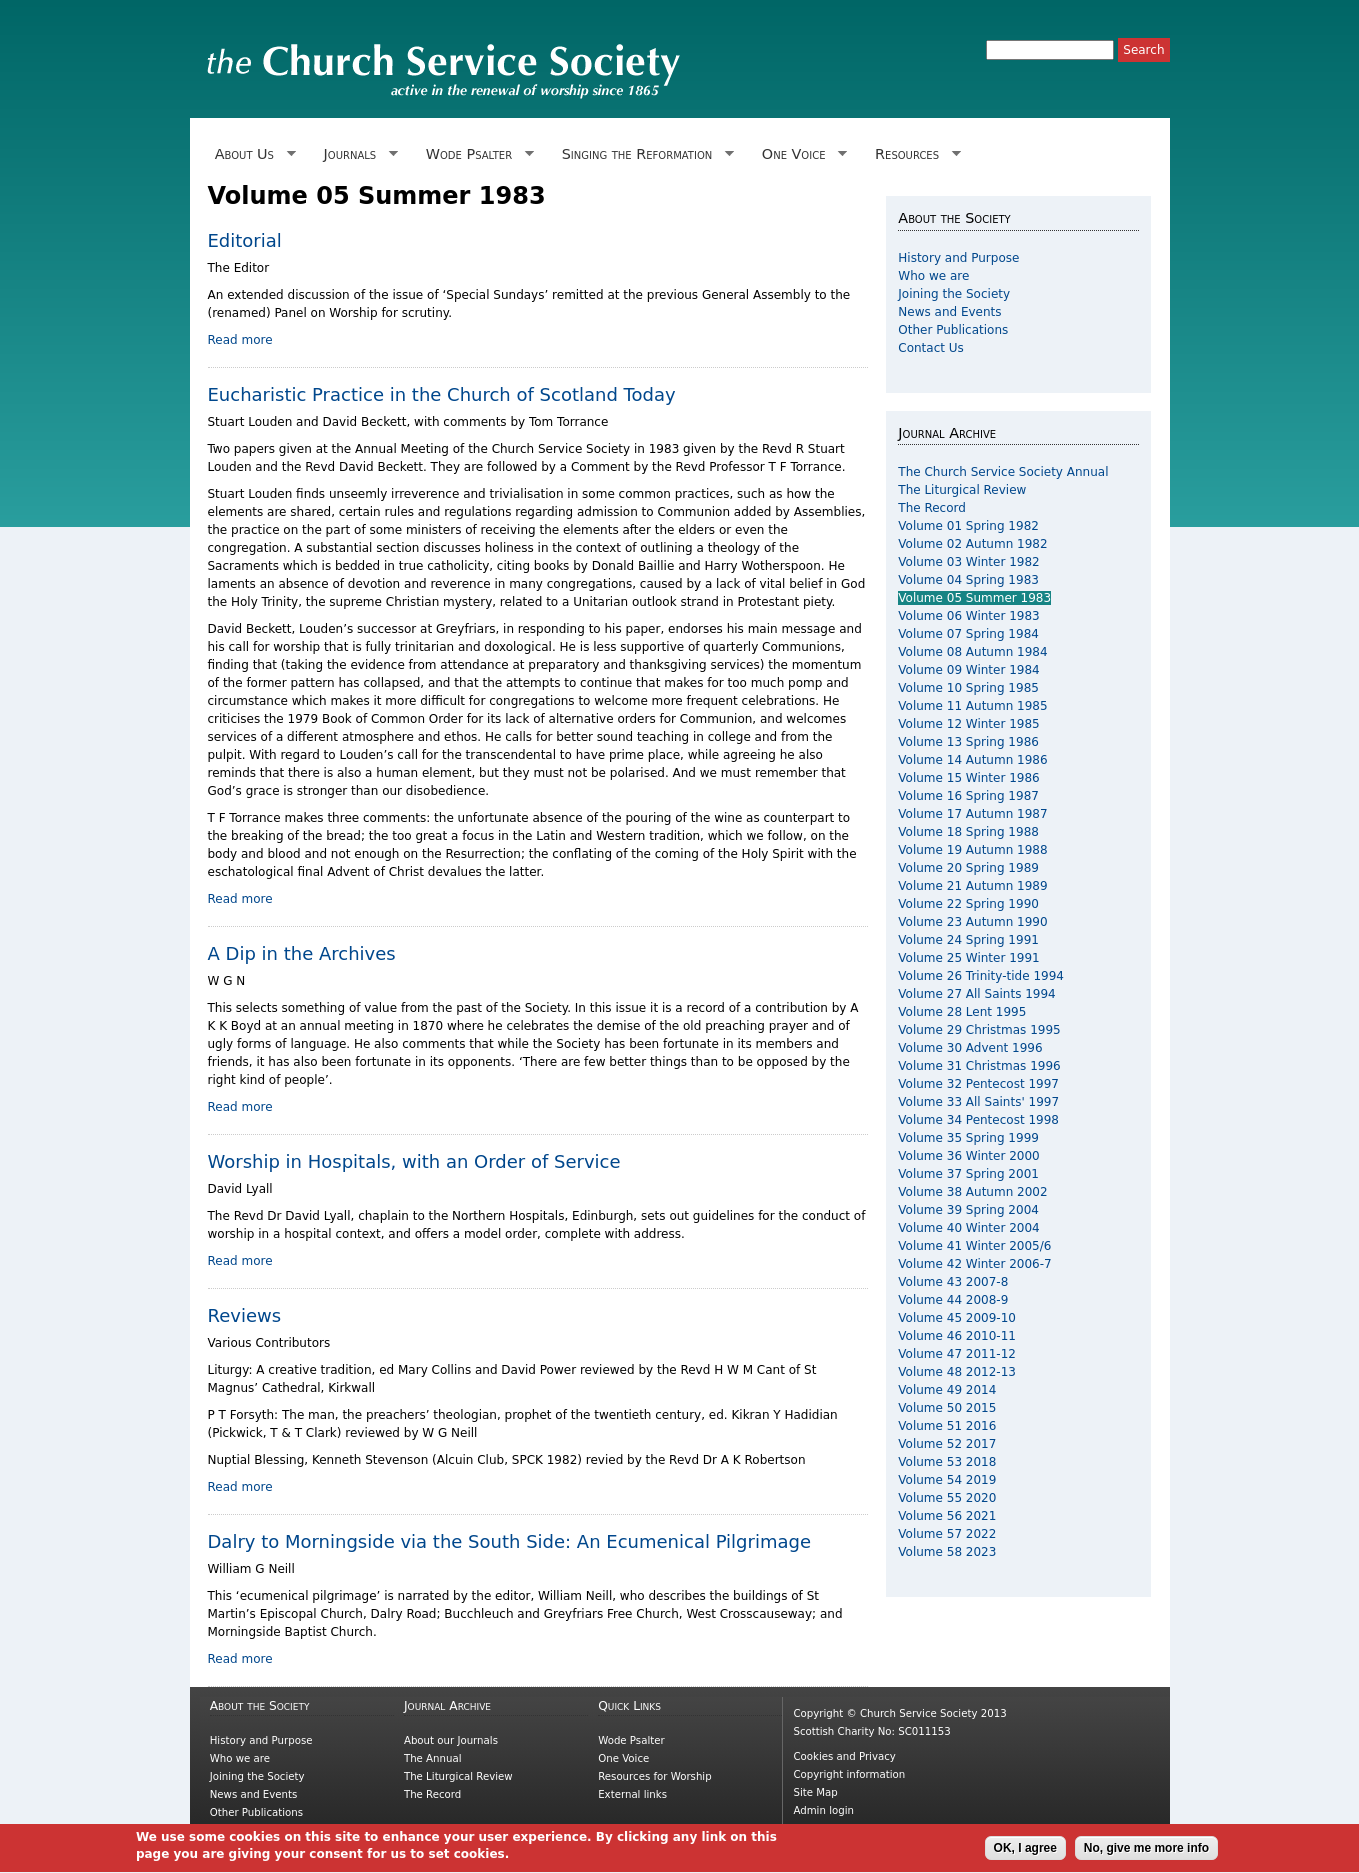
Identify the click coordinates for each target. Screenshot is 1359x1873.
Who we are (933, 276)
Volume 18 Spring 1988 (968, 832)
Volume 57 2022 (947, 1534)
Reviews (245, 1315)
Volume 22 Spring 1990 (968, 904)
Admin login (823, 1810)
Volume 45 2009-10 (957, 1318)
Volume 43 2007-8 (953, 1282)
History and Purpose (958, 258)
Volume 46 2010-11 (957, 1336)
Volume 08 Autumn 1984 (972, 652)
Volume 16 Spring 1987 (968, 796)
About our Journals (451, 1740)
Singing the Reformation (643, 154)
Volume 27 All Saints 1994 (976, 994)
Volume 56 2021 (947, 1516)
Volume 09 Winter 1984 (968, 670)
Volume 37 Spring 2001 (968, 1174)
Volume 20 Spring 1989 (968, 868)
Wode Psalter (476, 154)
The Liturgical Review (962, 490)
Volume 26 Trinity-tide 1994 (981, 976)
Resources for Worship (654, 1776)
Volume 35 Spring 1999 (968, 1138)
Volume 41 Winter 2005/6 (974, 1246)
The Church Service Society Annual (1003, 472)
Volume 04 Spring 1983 (968, 580)
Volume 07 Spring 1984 (968, 634)
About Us (252, 154)
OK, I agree (1025, 1853)
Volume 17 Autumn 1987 (972, 814)
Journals (356, 154)
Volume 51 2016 (947, 1426)
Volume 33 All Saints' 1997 (978, 1102)
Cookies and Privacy (844, 1756)
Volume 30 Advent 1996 (970, 1048)
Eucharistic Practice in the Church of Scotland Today (442, 394)
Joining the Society (954, 294)
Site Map (815, 1792)
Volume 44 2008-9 (953, 1300)
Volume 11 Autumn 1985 (972, 706)
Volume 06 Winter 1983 (968, 616)
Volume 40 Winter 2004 (968, 1228)
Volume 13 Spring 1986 (968, 742)
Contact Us (931, 348)
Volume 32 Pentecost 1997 (978, 1084)
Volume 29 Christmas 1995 (979, 1030)
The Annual (433, 1758)
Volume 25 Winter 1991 (968, 958)
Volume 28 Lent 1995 (962, 1012)
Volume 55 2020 (947, 1498)
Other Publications (953, 330)
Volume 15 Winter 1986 (968, 778)
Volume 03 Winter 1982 (968, 562)
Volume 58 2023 (947, 1552)
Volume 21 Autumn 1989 (972, 886)
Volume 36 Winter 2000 (968, 1156)
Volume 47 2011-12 (957, 1354)
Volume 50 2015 (947, 1408)
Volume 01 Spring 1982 (968, 526)
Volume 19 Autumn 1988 (972, 850)
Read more (240, 340)
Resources (914, 154)
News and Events (949, 312)
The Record (932, 508)
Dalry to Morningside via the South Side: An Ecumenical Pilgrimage (509, 1541)
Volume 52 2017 (947, 1444)
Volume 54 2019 (947, 1480)
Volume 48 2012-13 (957, 1372)
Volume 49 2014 (947, 1390)
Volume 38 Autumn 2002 (972, 1192)
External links (632, 1794)
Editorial (245, 240)
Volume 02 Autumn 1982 (972, 544)
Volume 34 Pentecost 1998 (978, 1120)
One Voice (801, 154)
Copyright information (849, 1774)
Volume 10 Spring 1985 (968, 688)
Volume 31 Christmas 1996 (979, 1066)
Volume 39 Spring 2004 (968, 1210)
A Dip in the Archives (302, 953)
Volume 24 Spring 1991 (968, 940)
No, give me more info (1146, 1853)
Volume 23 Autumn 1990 (972, 922)
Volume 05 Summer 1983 (974, 598)
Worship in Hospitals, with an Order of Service (414, 1161)
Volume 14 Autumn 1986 (972, 760)
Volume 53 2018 (947, 1462)
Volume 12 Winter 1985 (968, 724)
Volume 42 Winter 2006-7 (974, 1264)
